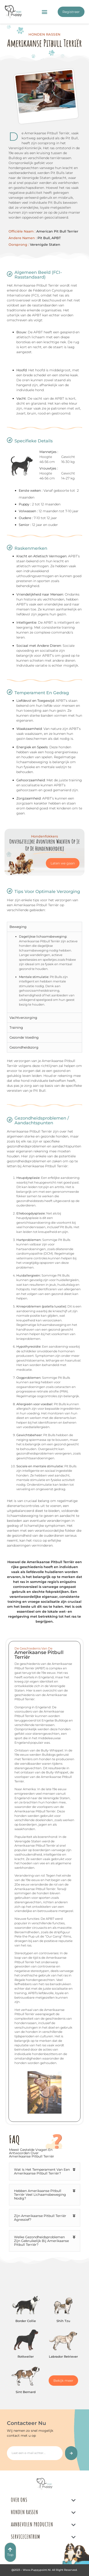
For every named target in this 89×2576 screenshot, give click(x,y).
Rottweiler (26, 2356)
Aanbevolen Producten (32, 2524)
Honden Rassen (24, 2512)
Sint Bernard (26, 2392)
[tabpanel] (44, 972)
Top (10, 2555)
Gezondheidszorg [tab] (23, 1047)
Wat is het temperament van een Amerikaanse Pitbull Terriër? (42, 2171)
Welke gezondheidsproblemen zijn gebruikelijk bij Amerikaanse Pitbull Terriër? (41, 2241)
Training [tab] (16, 1027)
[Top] (10, 2549)
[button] (44, 11)
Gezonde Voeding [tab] (24, 1037)
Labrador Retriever (63, 2356)
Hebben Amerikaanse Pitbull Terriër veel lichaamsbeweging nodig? (40, 2194)
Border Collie (25, 2321)
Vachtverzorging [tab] (23, 1017)
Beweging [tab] (18, 927)
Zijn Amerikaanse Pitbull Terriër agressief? (40, 2218)
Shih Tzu (63, 2321)
